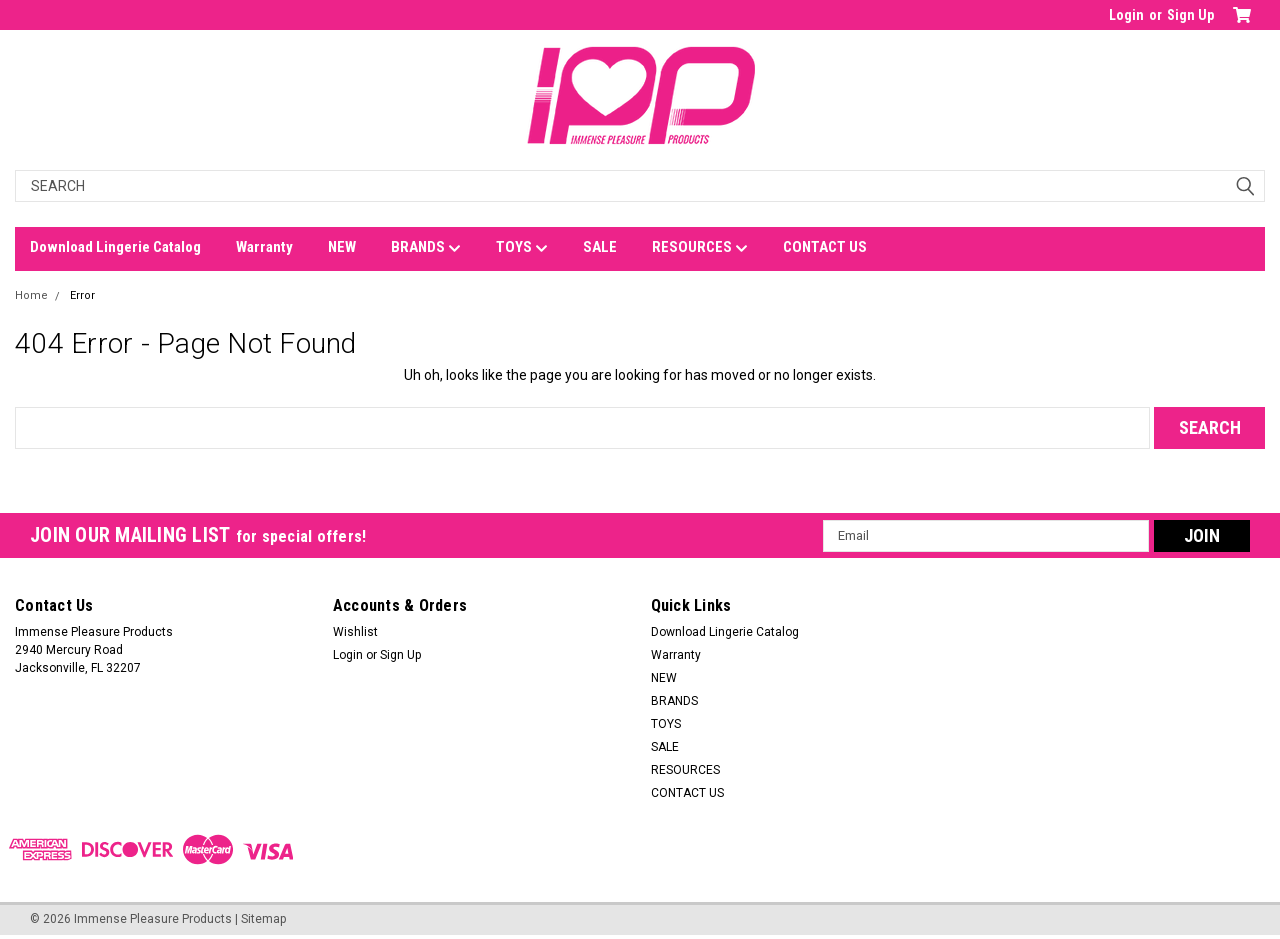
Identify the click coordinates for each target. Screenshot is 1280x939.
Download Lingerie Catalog (115, 247)
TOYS (522, 248)
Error (82, 295)
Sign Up (1190, 15)
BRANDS (426, 248)
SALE (600, 247)
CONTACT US (825, 247)
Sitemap (263, 919)
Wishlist (355, 632)
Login (1126, 15)
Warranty (264, 247)
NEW (342, 247)
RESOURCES (700, 248)
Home (31, 295)
